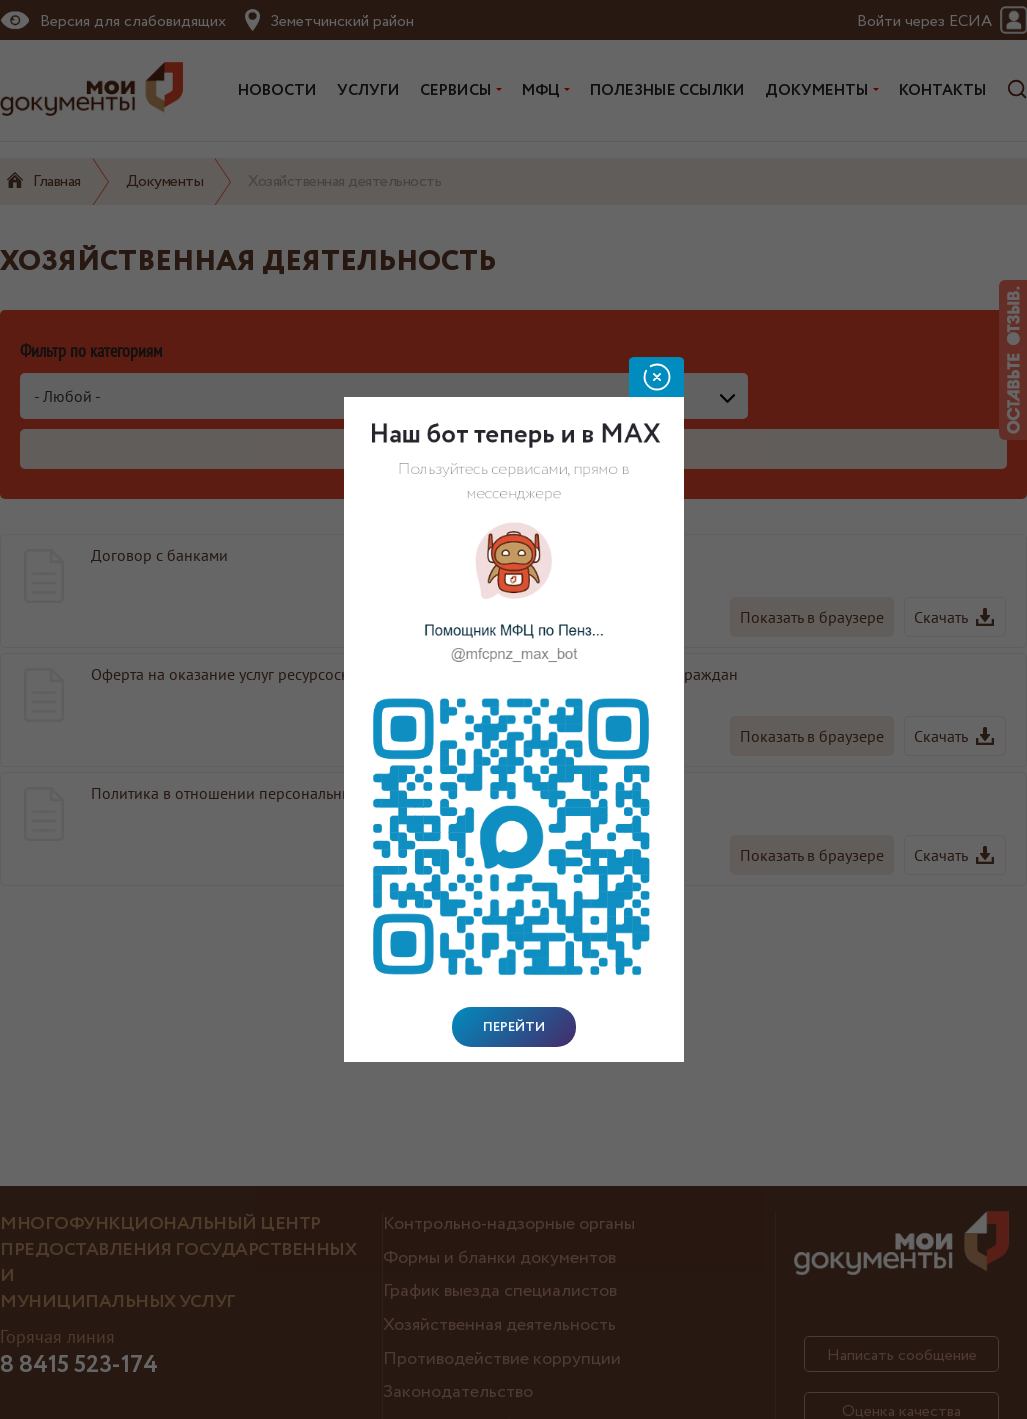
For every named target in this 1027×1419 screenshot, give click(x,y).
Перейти (514, 1027)
